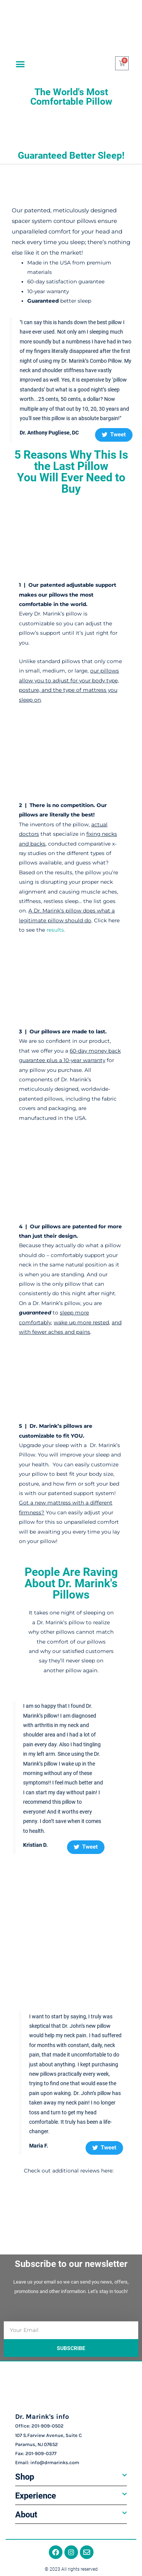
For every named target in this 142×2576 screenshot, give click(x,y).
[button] (20, 64)
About (26, 2514)
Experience (35, 2495)
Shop (24, 2477)
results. (56, 930)
